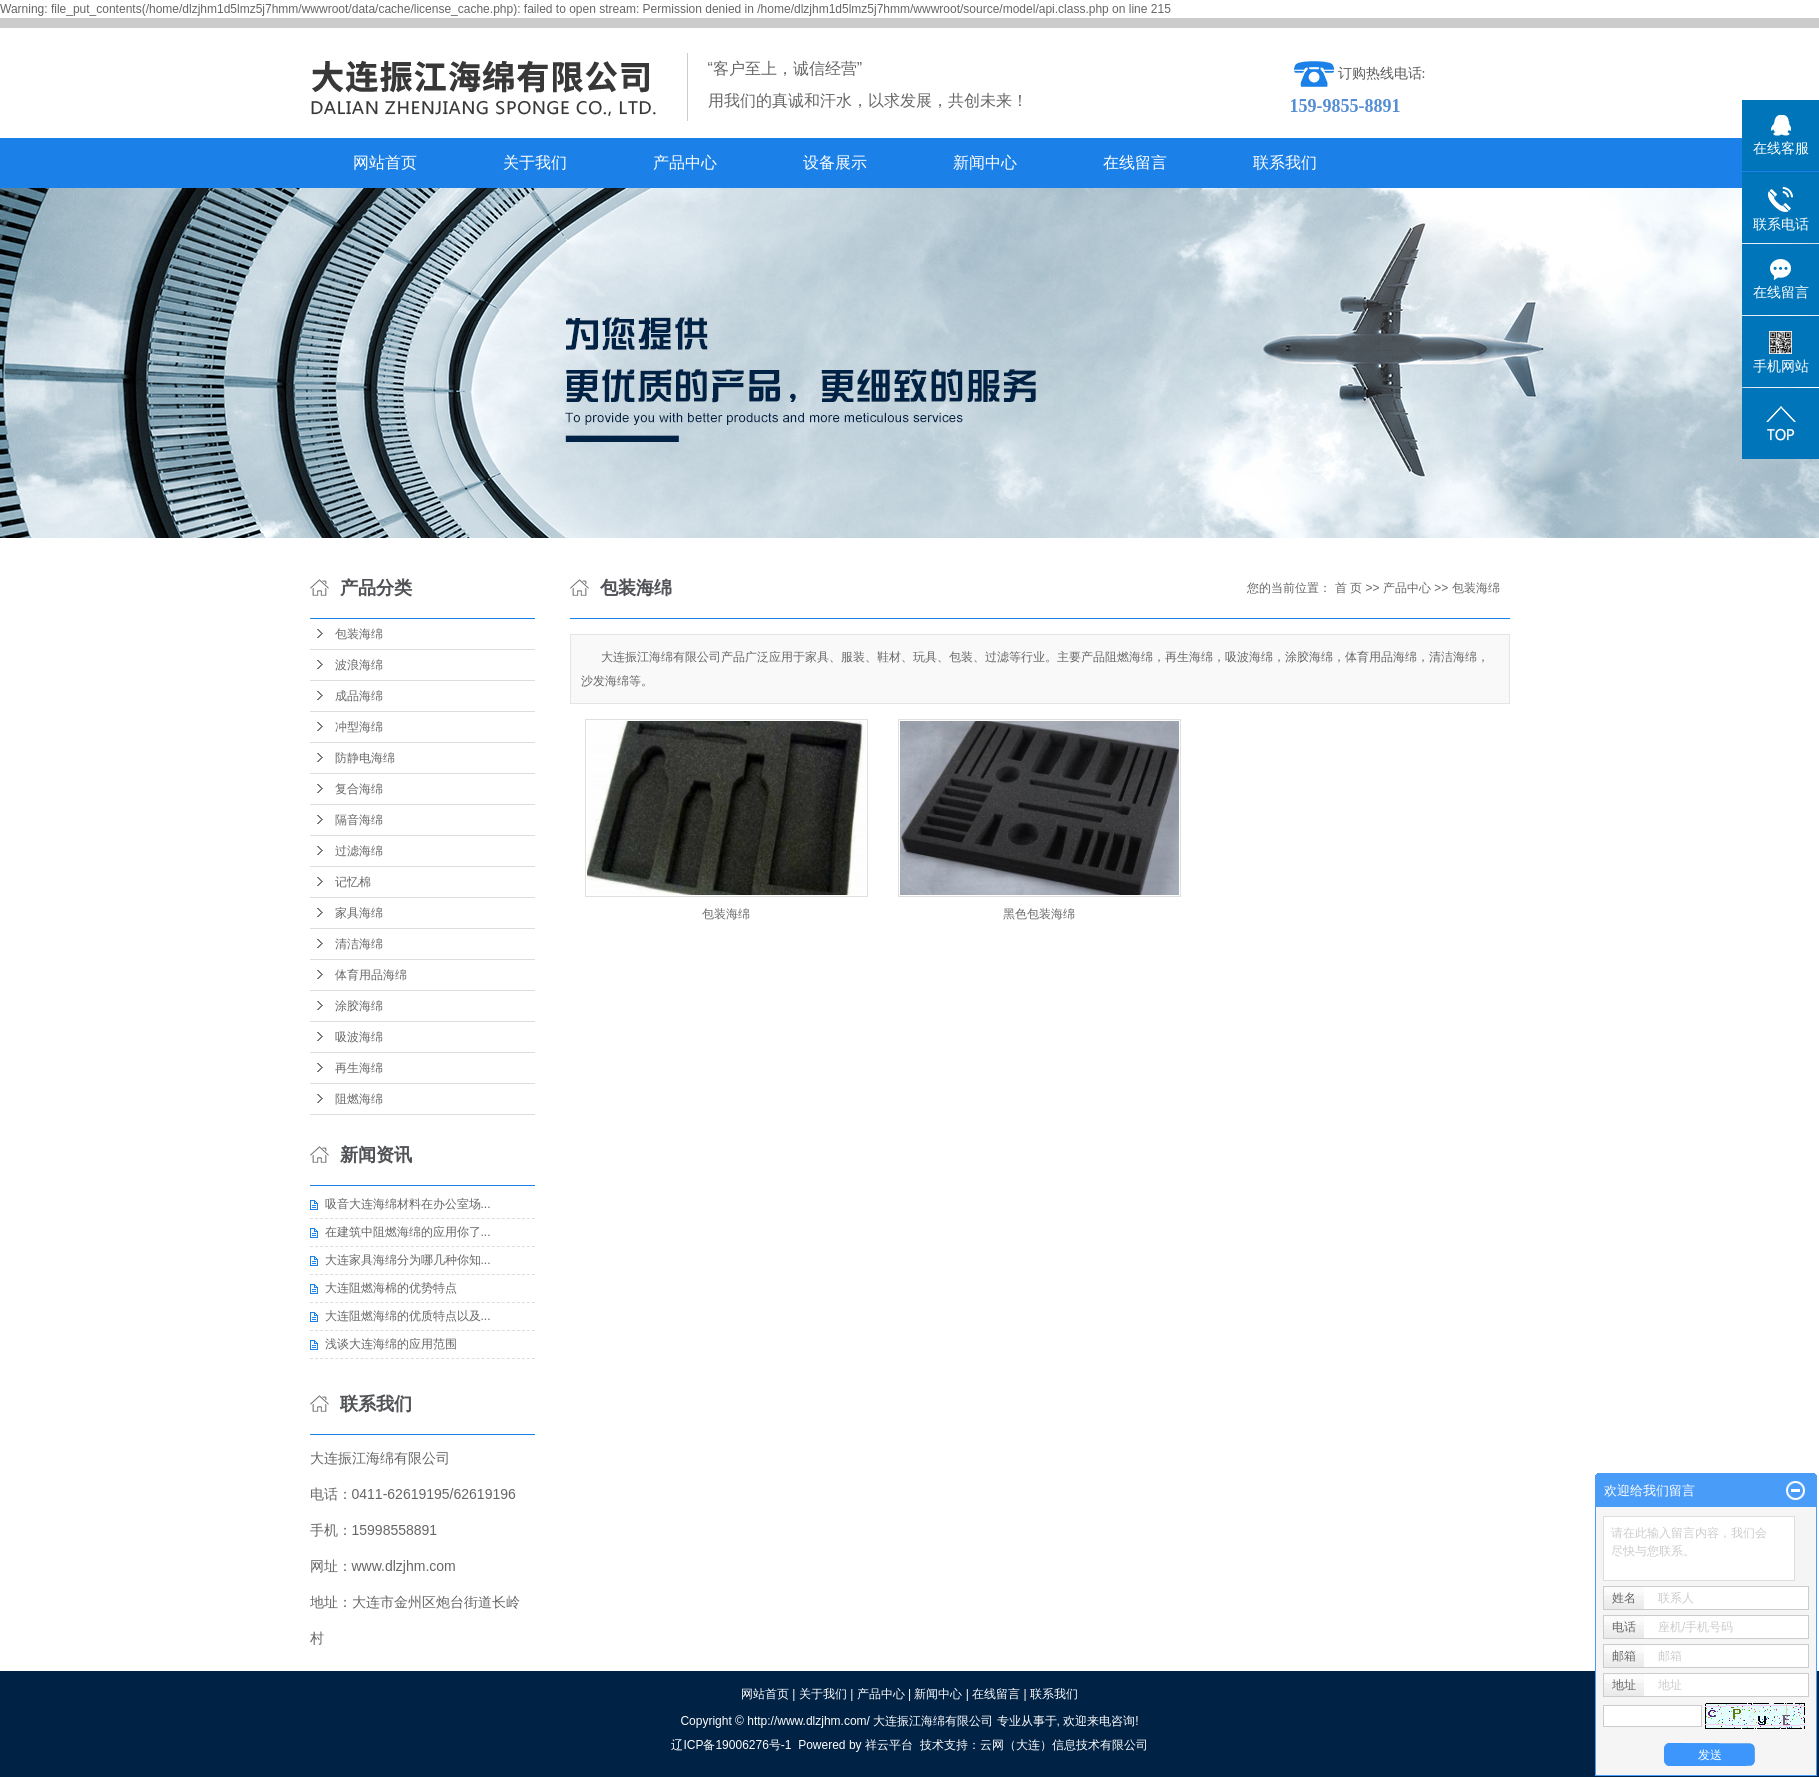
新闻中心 (985, 162)
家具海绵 (359, 913)
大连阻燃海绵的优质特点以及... (408, 1316)
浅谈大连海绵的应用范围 (391, 1344)
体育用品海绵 (371, 975)
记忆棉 (353, 882)
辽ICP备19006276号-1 (731, 1745)
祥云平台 (889, 1745)
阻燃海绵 (359, 1099)
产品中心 (685, 162)
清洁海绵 (359, 944)
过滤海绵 (359, 851)
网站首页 (385, 162)
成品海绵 (359, 696)
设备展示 (835, 162)
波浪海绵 (359, 665)
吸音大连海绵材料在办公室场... (408, 1204)
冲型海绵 (359, 727)
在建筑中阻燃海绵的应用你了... (408, 1232)
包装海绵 (359, 634)
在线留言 (1135, 162)
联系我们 (1285, 162)
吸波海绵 (359, 1037)
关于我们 (535, 162)
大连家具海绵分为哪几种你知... (408, 1260)
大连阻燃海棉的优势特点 (391, 1288)
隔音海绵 (359, 820)
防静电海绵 (365, 758)
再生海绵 (359, 1068)
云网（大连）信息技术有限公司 (1064, 1745)
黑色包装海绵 (1039, 914)
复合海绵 (359, 789)
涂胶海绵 (359, 1006)
